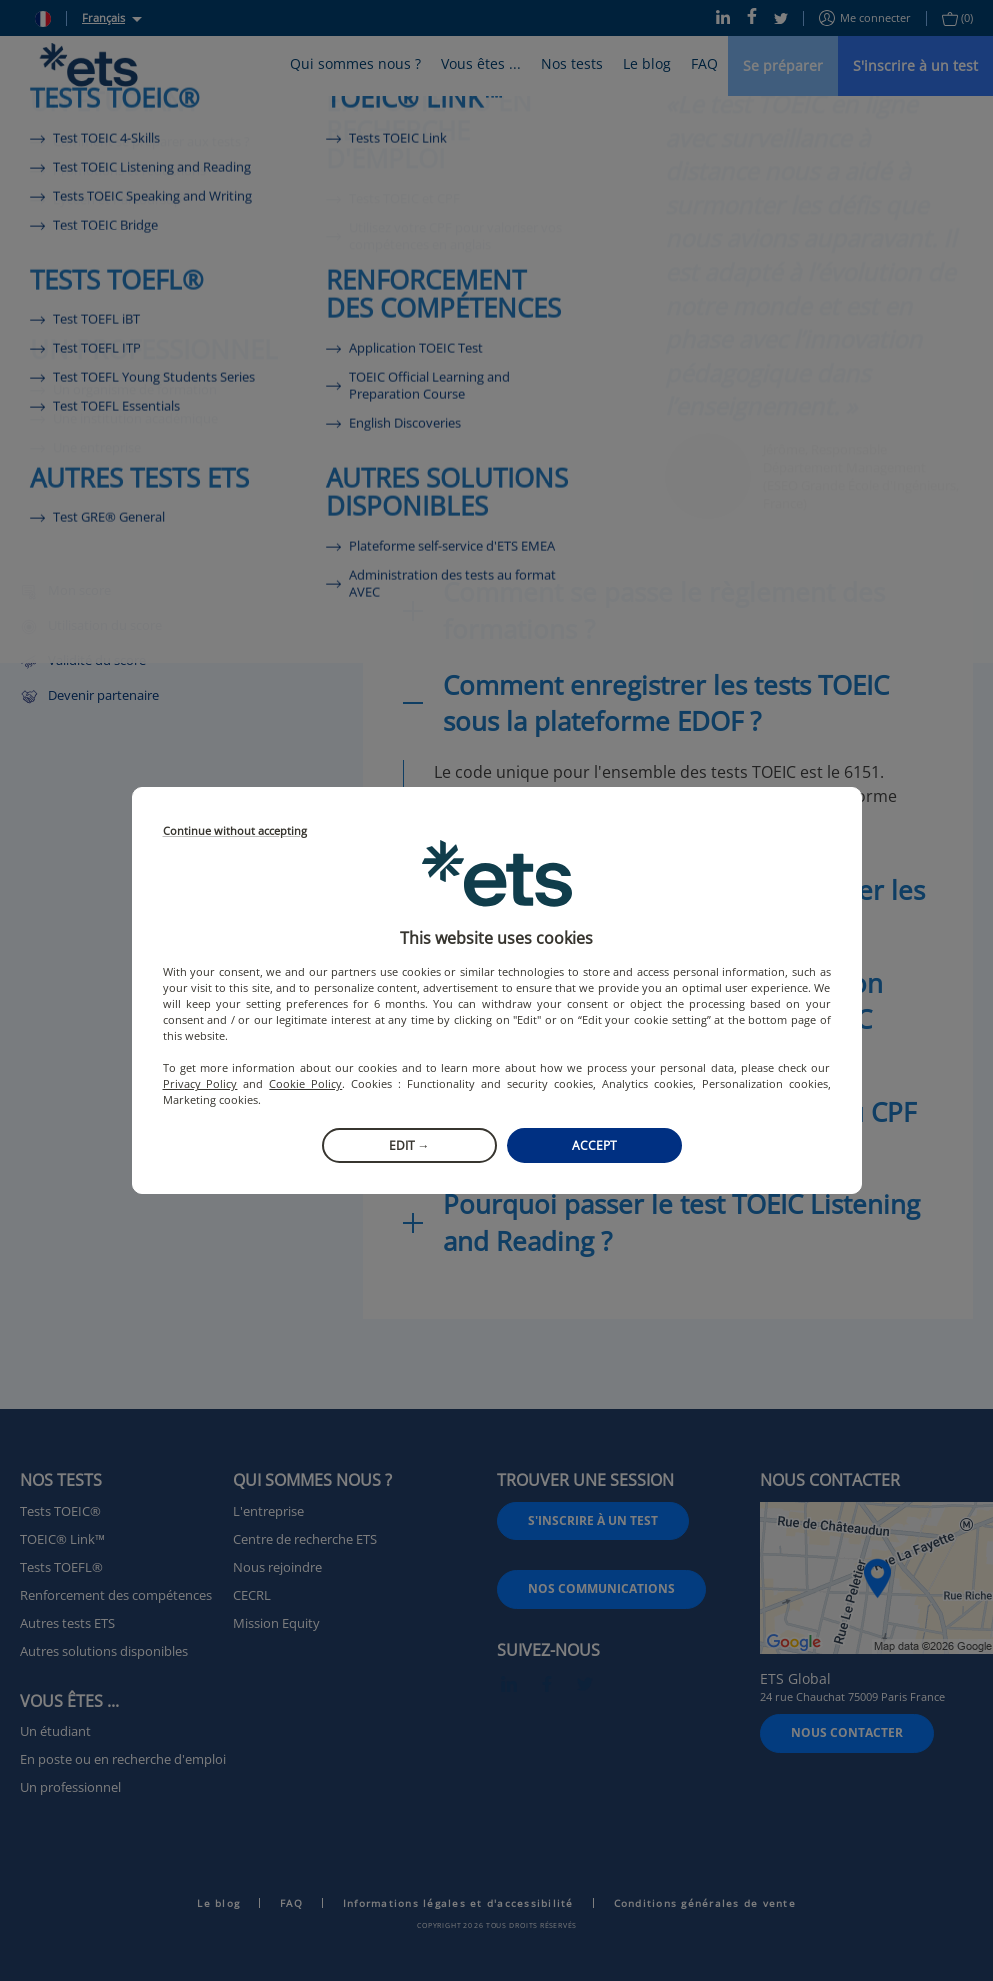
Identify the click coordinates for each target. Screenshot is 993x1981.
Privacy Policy (200, 1083)
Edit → (409, 1145)
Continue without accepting (235, 831)
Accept (594, 1145)
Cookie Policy (305, 1083)
